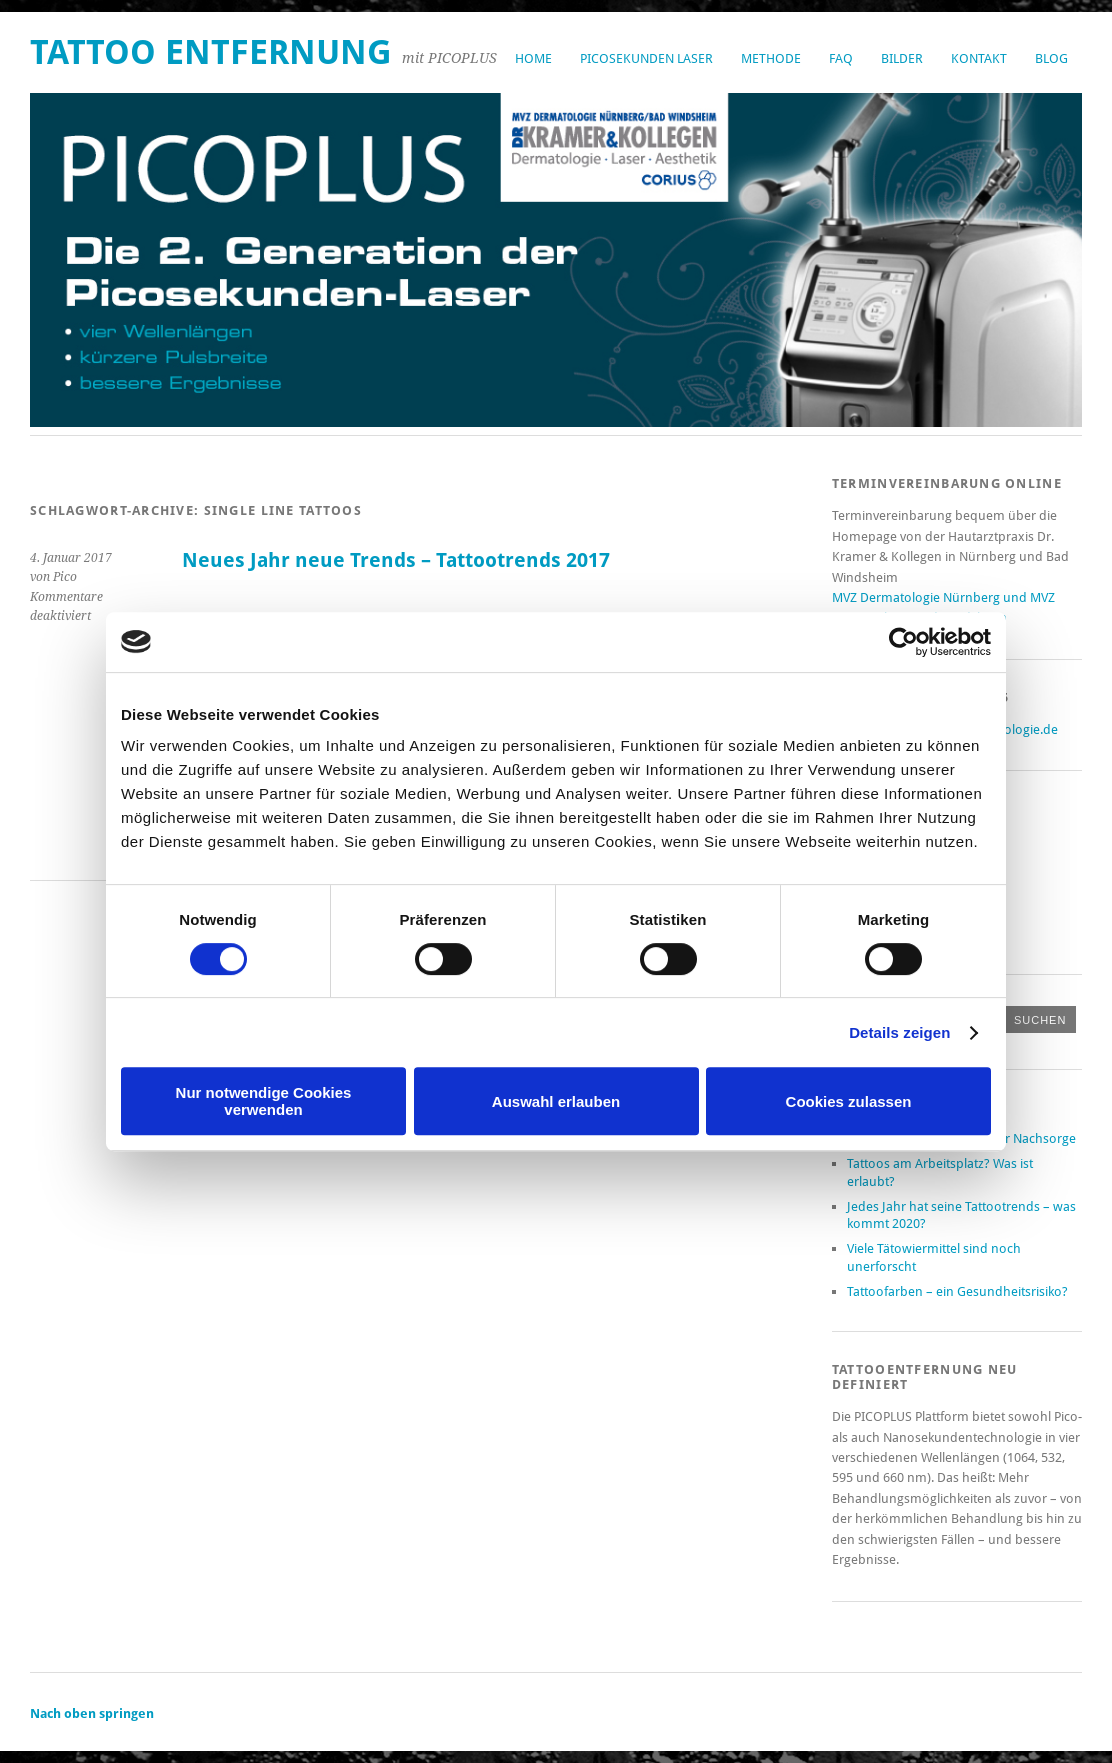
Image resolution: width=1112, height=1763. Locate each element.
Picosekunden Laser (646, 58)
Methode (771, 58)
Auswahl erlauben (556, 1101)
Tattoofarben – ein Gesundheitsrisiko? (957, 1291)
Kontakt (979, 58)
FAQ (841, 58)
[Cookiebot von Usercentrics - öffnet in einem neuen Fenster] (903, 642)
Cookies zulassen (849, 1101)
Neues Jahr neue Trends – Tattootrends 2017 (396, 560)
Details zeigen (899, 1032)
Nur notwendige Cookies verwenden (264, 1101)
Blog (1051, 58)
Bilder (902, 58)
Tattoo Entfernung (211, 52)
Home (533, 58)
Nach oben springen (92, 1713)
